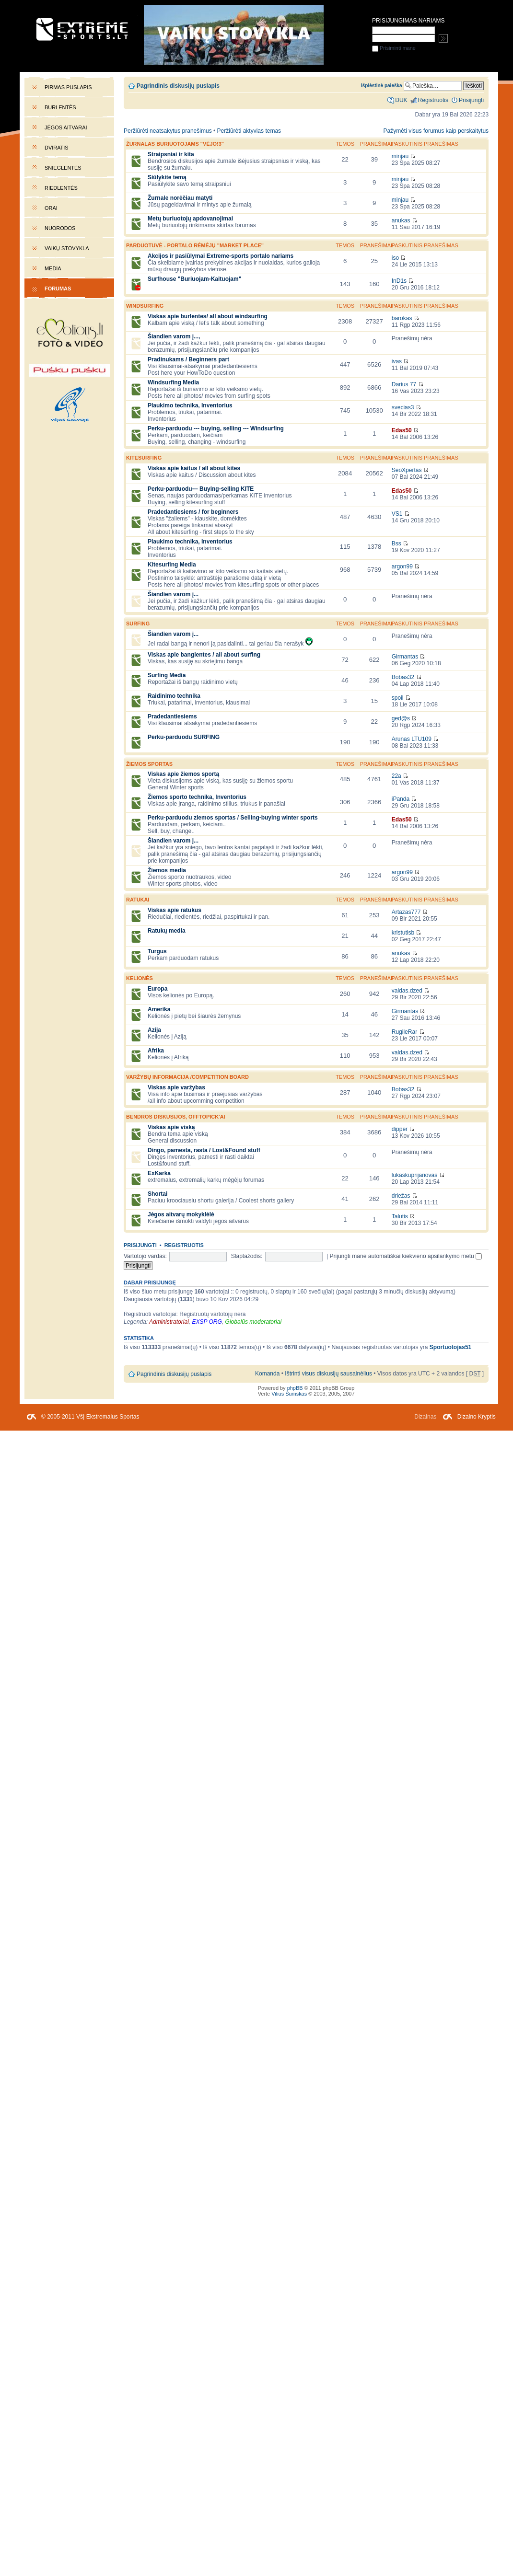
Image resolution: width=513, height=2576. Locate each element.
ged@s (401, 718)
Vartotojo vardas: (145, 1256)
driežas (401, 1195)
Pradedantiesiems (172, 716)
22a (396, 776)
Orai (51, 208)
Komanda (267, 1373)
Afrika (156, 1050)
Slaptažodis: (246, 1256)
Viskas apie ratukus (174, 910)
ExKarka (159, 1173)
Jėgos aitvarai (66, 127)
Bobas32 (403, 677)
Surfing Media (167, 675)
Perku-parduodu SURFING (184, 737)
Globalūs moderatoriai (253, 1321)
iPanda (400, 799)
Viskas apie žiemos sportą (183, 774)
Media (53, 268)
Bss (396, 543)
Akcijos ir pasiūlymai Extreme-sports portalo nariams (220, 256)
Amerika (159, 1009)
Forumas (58, 288)
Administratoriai (169, 1321)
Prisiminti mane (394, 48)
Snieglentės (63, 168)
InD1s (399, 280)
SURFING (138, 623)
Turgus (157, 951)
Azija (154, 1030)
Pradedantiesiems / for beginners (193, 511)
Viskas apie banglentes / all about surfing (204, 654)
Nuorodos (60, 228)
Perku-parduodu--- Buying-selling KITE (201, 488)
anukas (401, 220)
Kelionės (139, 978)
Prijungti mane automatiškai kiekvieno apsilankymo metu (406, 1256)
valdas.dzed (407, 990)
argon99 (402, 566)
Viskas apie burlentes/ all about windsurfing (208, 316)
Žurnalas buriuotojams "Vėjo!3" (175, 144)
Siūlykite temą (167, 177)
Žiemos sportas (149, 764)
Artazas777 (406, 912)
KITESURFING (144, 458)
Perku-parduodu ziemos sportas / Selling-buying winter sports (233, 817)
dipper (400, 1129)
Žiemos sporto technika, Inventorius (197, 797)
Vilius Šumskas (289, 1394)
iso (395, 257)
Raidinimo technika (174, 696)
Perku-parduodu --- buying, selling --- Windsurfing (216, 428)
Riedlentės (61, 188)
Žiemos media (167, 870)
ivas (397, 361)
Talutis (400, 1216)
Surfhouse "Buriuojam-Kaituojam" (194, 279)
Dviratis (57, 147)
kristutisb (403, 932)
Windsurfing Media (173, 382)
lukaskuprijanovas (415, 1175)
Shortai (157, 1193)
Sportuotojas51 (450, 1347)
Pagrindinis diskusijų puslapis (178, 85)
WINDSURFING (144, 306)
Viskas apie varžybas (176, 1087)
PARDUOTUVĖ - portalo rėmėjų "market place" (195, 245)
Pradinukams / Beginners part (188, 359)
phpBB (295, 1388)
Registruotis (184, 1245)
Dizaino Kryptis (476, 1416)
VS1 (397, 513)
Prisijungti (140, 1245)
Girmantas (405, 656)
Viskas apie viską (171, 1127)
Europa (157, 988)
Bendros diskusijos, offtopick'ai (175, 1117)
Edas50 (402, 430)
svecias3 (403, 407)
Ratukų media (167, 930)
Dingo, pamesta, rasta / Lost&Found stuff (204, 1150)
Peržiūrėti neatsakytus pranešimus (168, 130)
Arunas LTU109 (411, 739)
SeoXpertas (407, 470)
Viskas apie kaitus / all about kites (194, 468)
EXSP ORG (207, 1321)
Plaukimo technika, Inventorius (190, 405)
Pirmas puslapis (68, 87)
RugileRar (404, 1031)
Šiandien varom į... (173, 594)
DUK (401, 100)
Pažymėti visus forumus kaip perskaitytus (436, 130)
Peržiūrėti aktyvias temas (249, 130)
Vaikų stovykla (67, 248)
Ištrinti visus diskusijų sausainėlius (328, 1373)
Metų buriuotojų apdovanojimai (190, 218)
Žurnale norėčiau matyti (180, 198)
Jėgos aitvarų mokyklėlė (181, 1214)
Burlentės (60, 107)
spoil (398, 697)
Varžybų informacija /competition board (187, 1077)
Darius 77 (404, 384)
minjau (400, 156)
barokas (402, 318)
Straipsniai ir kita (171, 154)
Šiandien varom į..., (174, 336)
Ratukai (137, 899)
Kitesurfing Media (172, 564)
